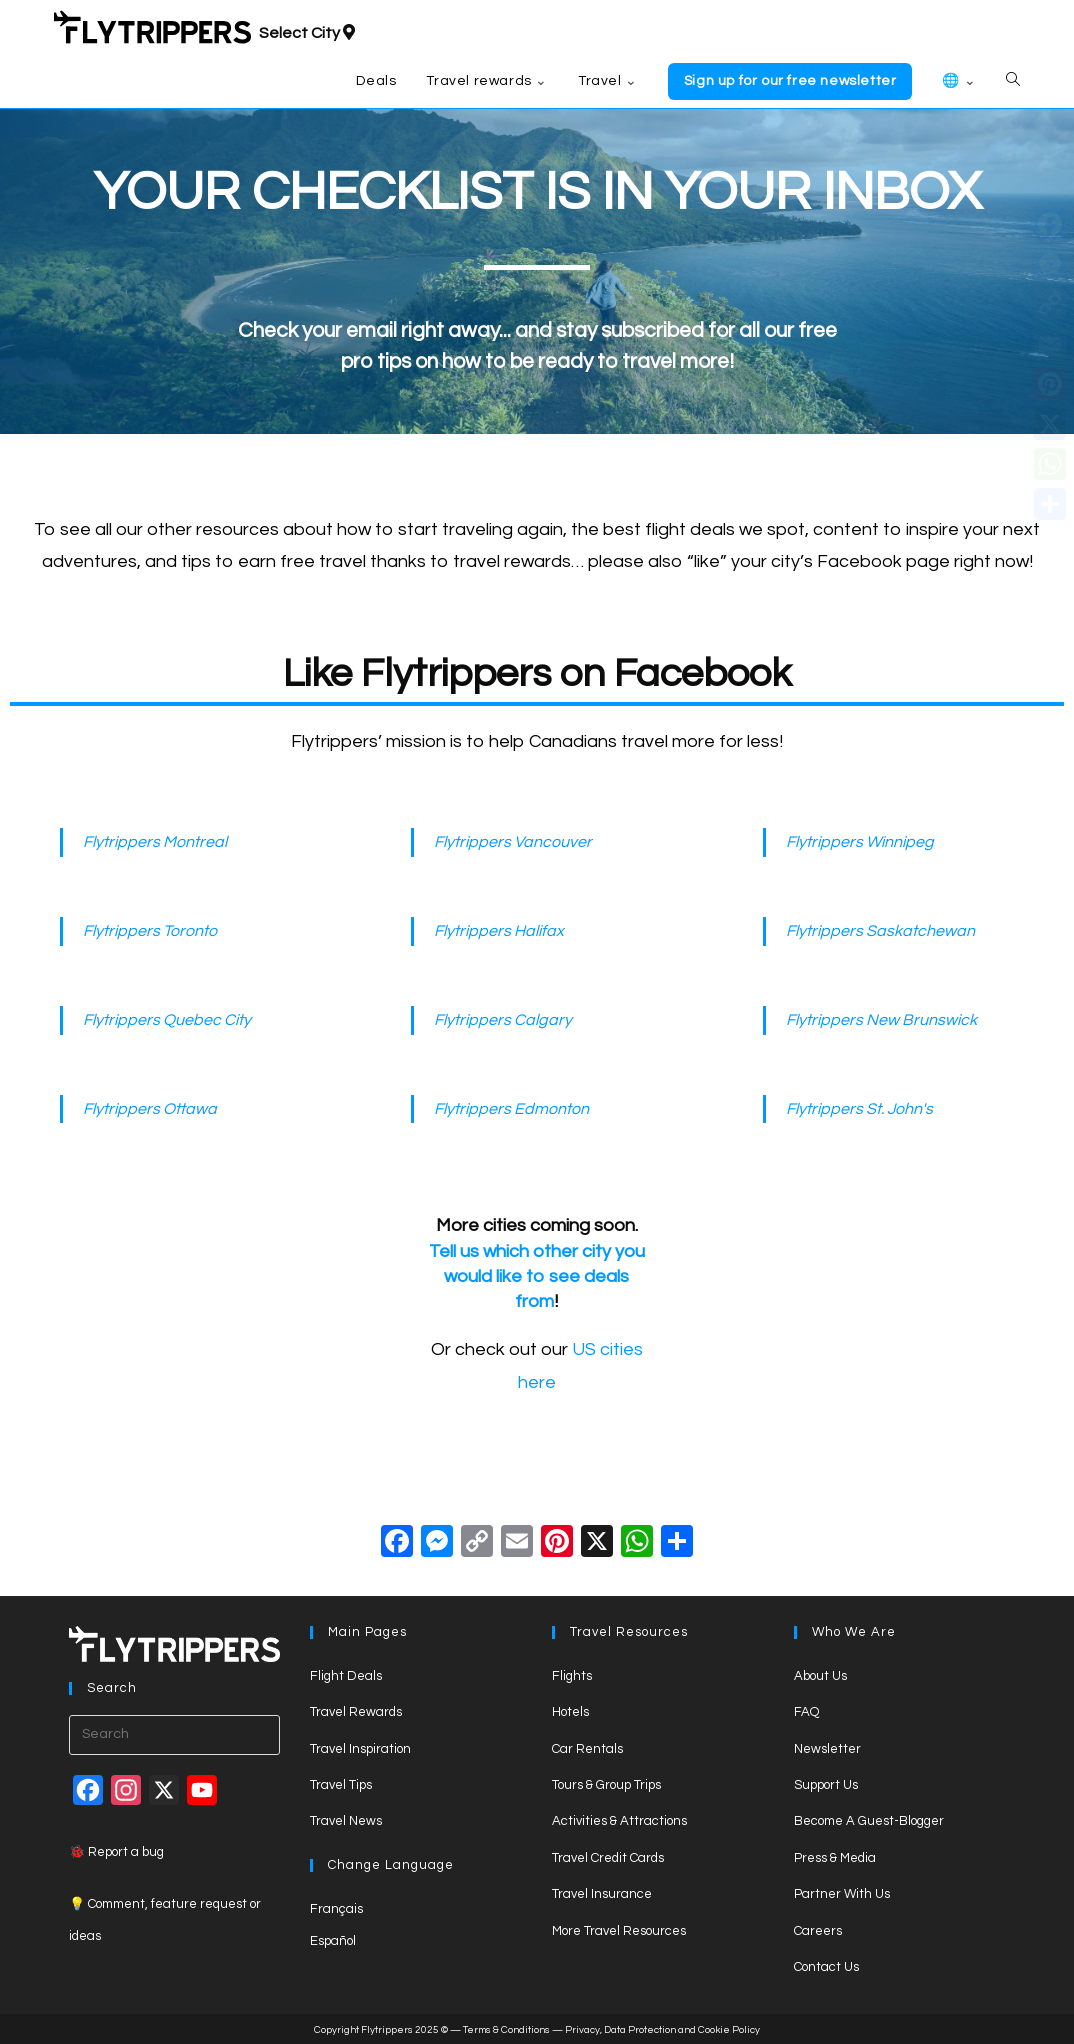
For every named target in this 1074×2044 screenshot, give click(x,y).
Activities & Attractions (619, 1821)
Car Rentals (587, 1749)
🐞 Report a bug (116, 1852)
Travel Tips (341, 1785)
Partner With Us (842, 1894)
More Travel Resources (619, 1931)
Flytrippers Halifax (499, 931)
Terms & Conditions (506, 2030)
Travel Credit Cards (608, 1858)
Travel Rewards (356, 1712)
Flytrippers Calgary (503, 1020)
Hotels (570, 1712)
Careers (818, 1931)
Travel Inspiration (360, 1749)
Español (333, 1941)
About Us (820, 1676)
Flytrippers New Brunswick (881, 1020)
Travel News (346, 1821)
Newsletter (827, 1749)
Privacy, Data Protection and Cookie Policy (662, 2030)
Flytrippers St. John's (859, 1109)
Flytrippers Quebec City (167, 1020)
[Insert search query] (175, 1735)
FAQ (806, 1712)
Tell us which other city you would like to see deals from (537, 1276)
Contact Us (826, 1967)
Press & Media (835, 1858)
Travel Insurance (602, 1894)
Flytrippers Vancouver (513, 842)
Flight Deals (346, 1676)
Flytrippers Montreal (155, 842)
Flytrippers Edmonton (511, 1109)
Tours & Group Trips (606, 1785)
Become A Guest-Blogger (869, 1821)
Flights (572, 1676)
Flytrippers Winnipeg (860, 842)
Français (336, 1909)
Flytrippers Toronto (150, 931)
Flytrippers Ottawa (150, 1109)
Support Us (826, 1785)
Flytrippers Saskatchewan (880, 931)
